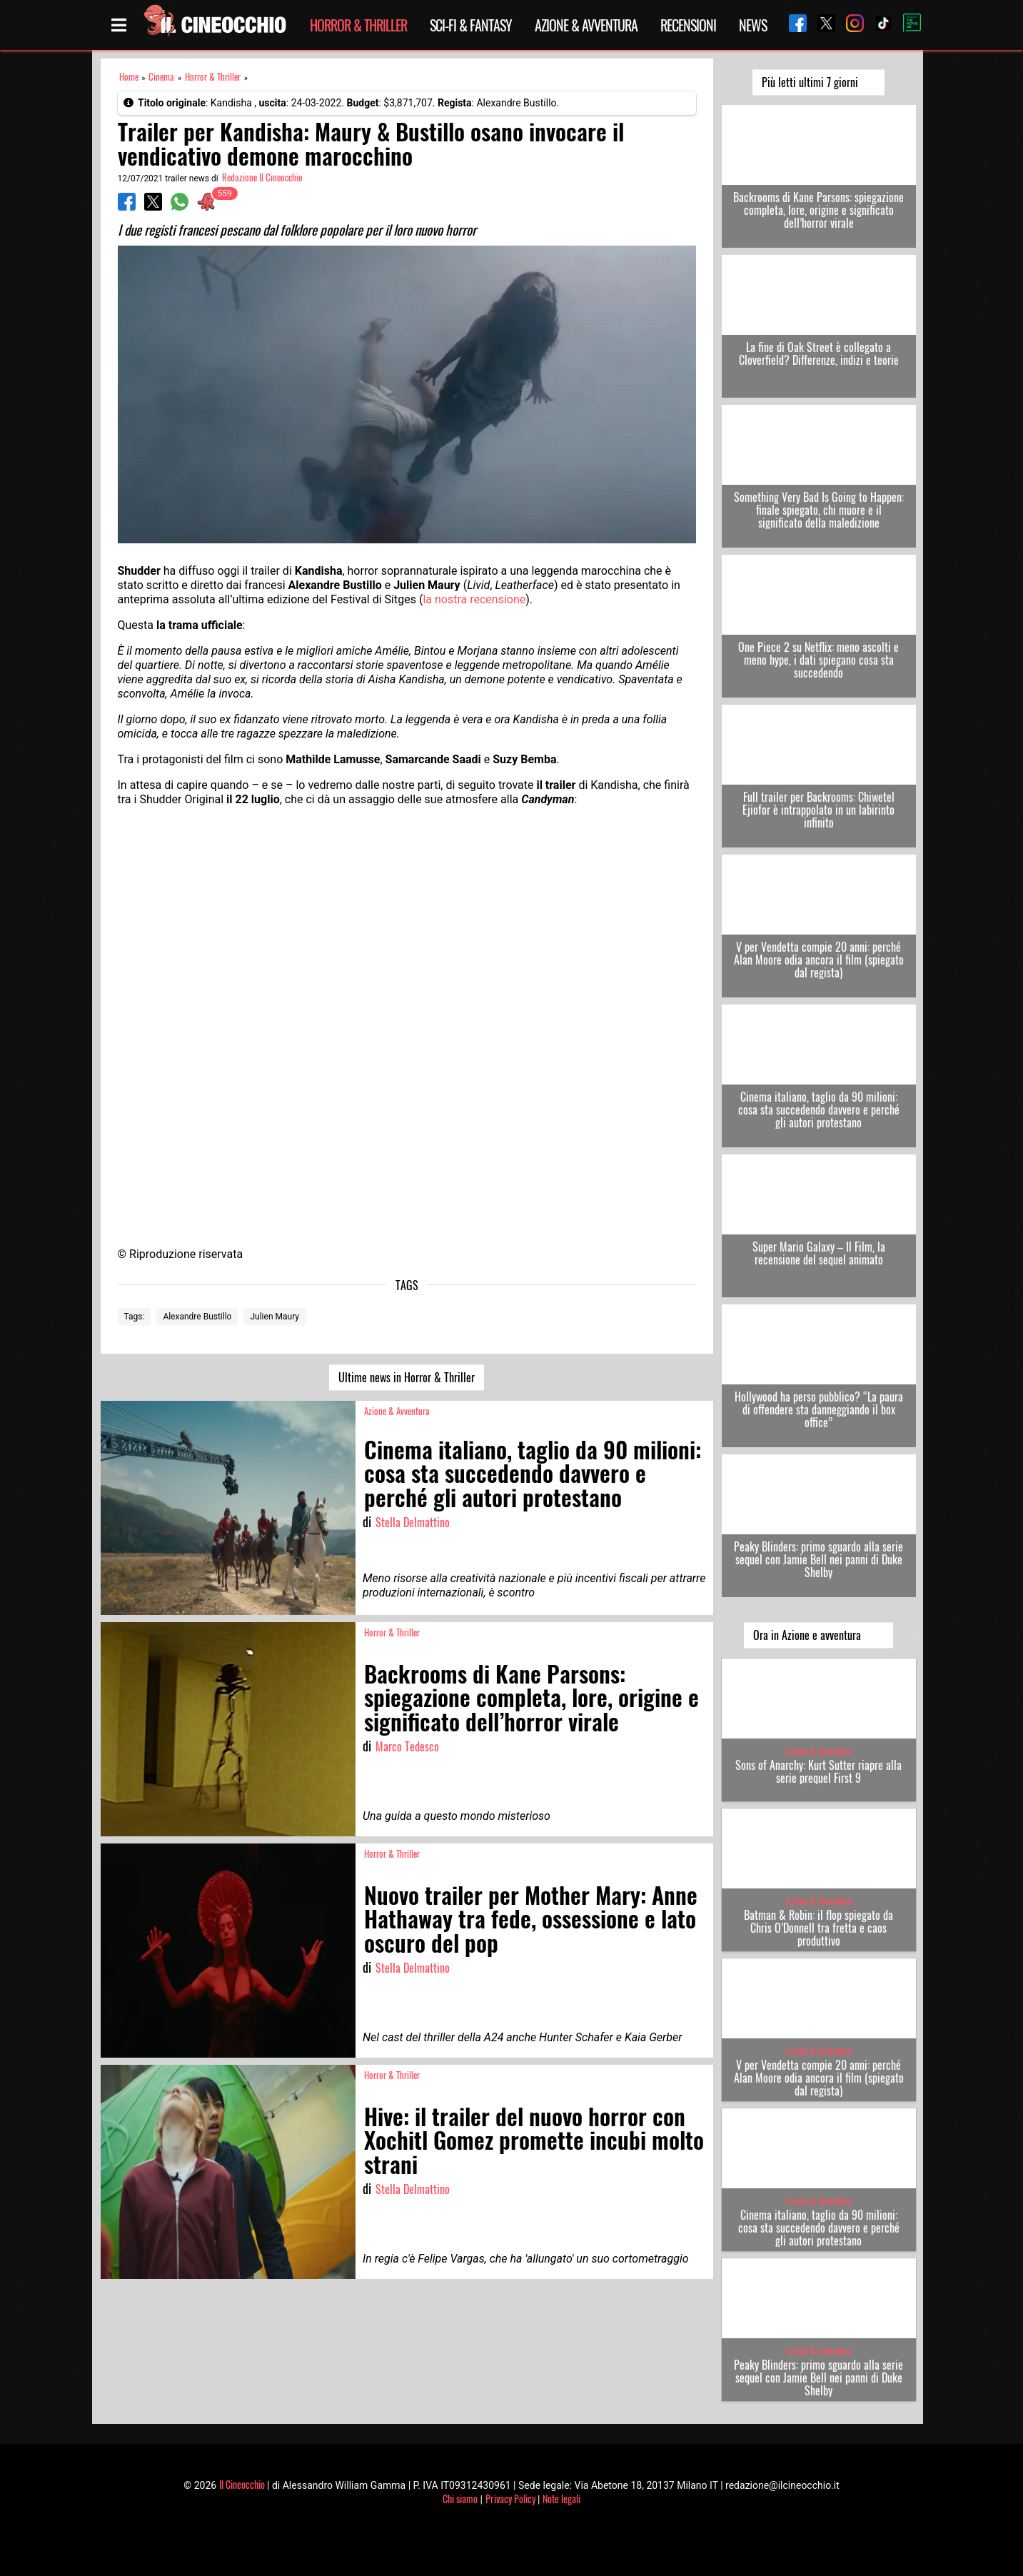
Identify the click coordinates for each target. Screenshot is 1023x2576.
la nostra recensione (474, 599)
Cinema (161, 77)
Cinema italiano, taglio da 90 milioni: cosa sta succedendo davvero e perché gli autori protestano (818, 1109)
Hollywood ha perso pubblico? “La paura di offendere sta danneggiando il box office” (819, 1409)
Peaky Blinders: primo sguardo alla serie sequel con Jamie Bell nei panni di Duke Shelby (818, 1559)
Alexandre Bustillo (197, 1317)
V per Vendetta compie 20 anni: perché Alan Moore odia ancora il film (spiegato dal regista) (819, 959)
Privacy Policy (510, 2498)
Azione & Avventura (586, 25)
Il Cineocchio (242, 2484)
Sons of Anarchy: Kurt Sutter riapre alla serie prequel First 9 (818, 1771)
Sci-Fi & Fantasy (471, 25)
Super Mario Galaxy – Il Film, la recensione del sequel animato (818, 1253)
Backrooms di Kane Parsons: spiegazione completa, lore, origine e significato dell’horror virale (818, 209)
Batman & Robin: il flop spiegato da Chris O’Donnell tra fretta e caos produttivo (818, 1927)
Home (128, 77)
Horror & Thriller (358, 25)
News (753, 25)
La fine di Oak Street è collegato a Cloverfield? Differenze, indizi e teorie (819, 353)
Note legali (561, 2498)
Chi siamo (460, 2498)
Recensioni (688, 25)
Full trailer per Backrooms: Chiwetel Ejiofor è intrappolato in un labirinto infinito (818, 809)
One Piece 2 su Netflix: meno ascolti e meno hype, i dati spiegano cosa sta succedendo (818, 659)
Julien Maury (274, 1317)
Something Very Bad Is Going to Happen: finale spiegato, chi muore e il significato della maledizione (819, 509)
